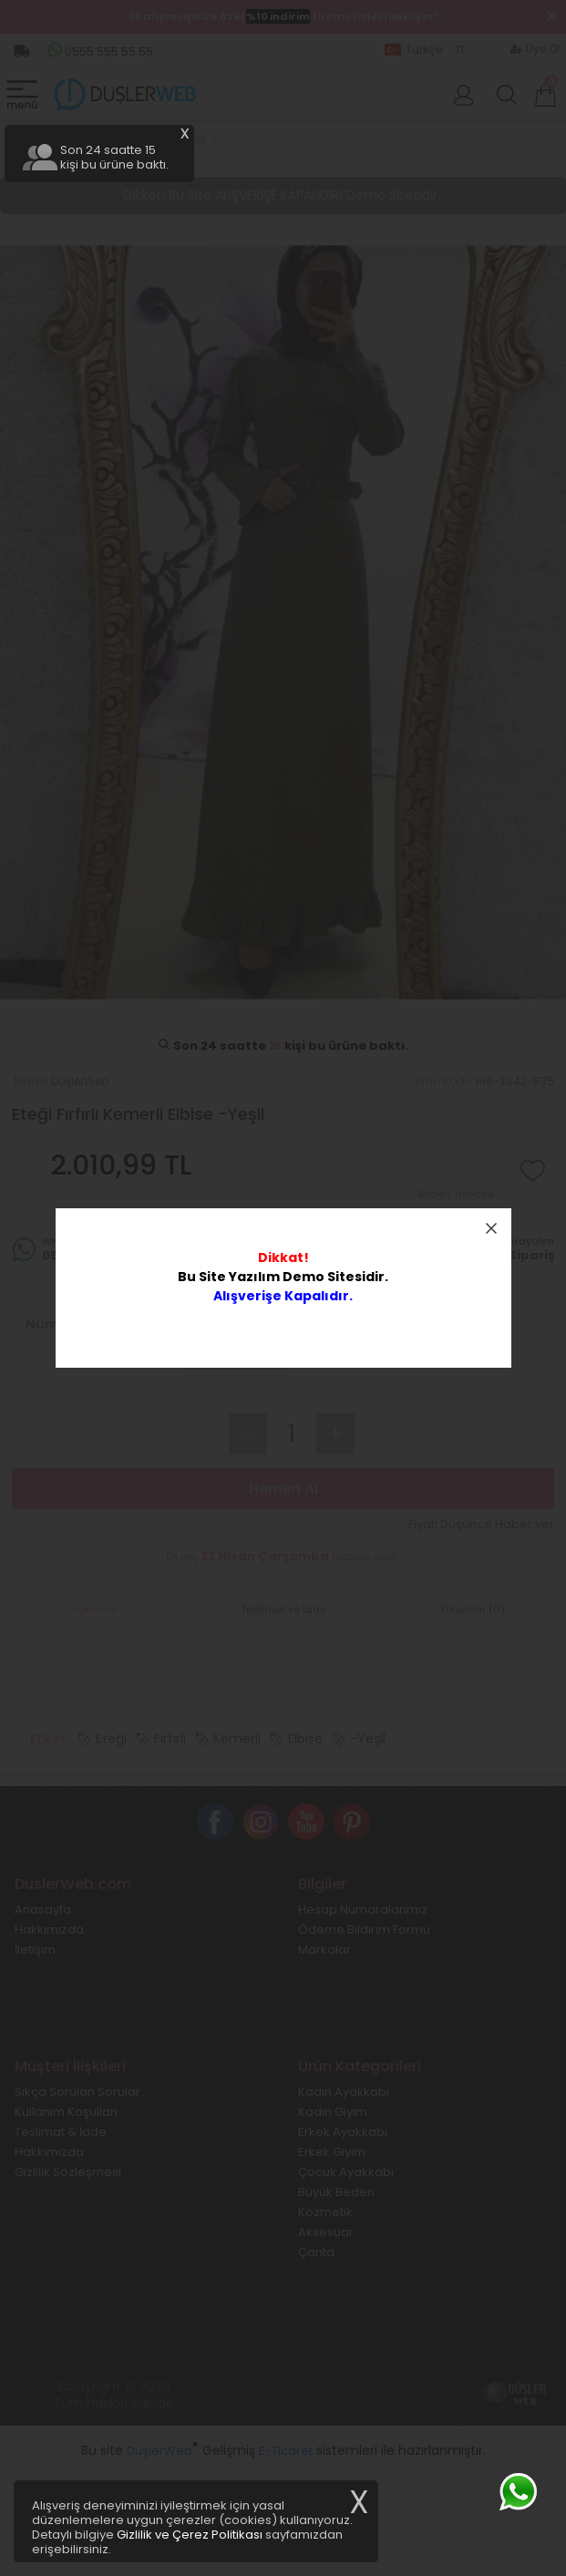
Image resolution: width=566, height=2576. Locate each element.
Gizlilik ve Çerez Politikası (189, 2534)
